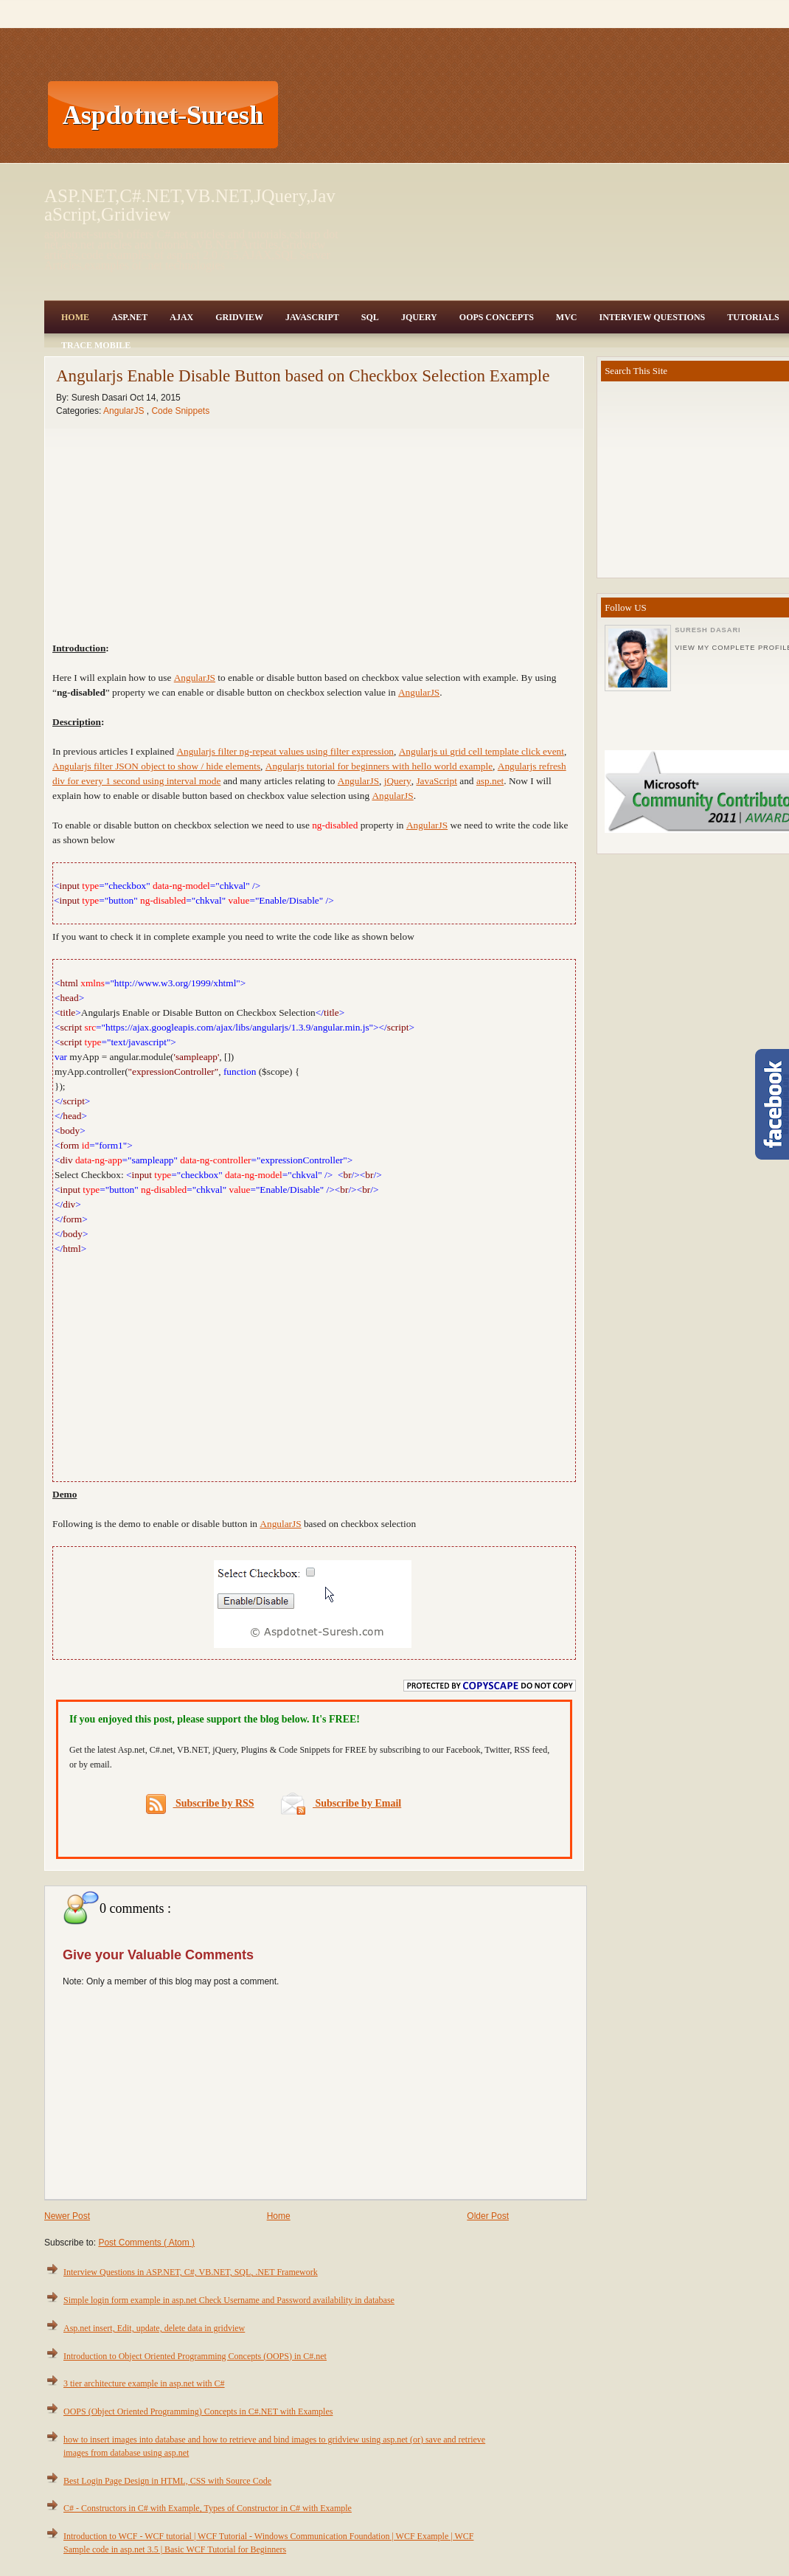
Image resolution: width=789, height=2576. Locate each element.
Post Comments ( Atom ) (146, 2242)
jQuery (397, 780)
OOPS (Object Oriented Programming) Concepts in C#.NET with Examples (198, 2411)
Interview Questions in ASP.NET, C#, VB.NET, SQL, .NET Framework (190, 2272)
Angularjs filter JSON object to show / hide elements (156, 766)
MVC (566, 317)
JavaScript (312, 317)
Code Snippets (180, 411)
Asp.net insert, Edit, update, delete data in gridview (154, 2328)
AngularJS (125, 411)
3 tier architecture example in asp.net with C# (144, 2383)
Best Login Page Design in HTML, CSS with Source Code (167, 2481)
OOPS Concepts (496, 317)
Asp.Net (129, 317)
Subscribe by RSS (200, 1804)
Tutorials (753, 317)
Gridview (239, 317)
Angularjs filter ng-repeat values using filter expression (285, 751)
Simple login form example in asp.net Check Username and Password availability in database (228, 2300)
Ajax (181, 317)
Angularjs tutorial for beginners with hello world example (379, 766)
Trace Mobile (96, 345)
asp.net (490, 780)
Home (75, 317)
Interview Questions (652, 317)
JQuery (419, 317)
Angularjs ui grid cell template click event (481, 751)
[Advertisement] (356, 114)
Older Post (488, 2216)
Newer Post (67, 2216)
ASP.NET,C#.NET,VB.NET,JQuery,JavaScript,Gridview (190, 205)
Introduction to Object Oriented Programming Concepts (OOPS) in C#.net (195, 2356)
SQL (370, 317)
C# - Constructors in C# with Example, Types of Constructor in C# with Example (207, 2508)
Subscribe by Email (341, 1803)
